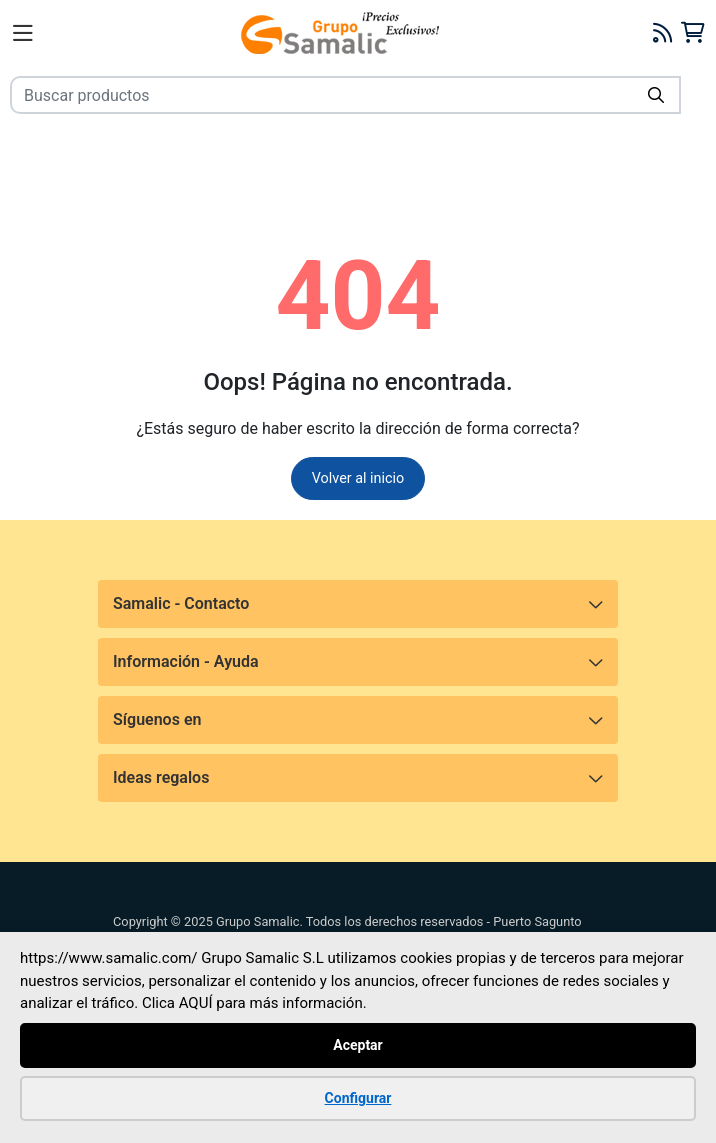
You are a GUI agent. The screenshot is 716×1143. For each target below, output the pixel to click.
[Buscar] (656, 95)
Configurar (358, 1097)
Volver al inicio (358, 478)
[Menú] (23, 33)
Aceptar (358, 1044)
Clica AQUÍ (177, 1003)
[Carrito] (692, 32)
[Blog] (663, 33)
